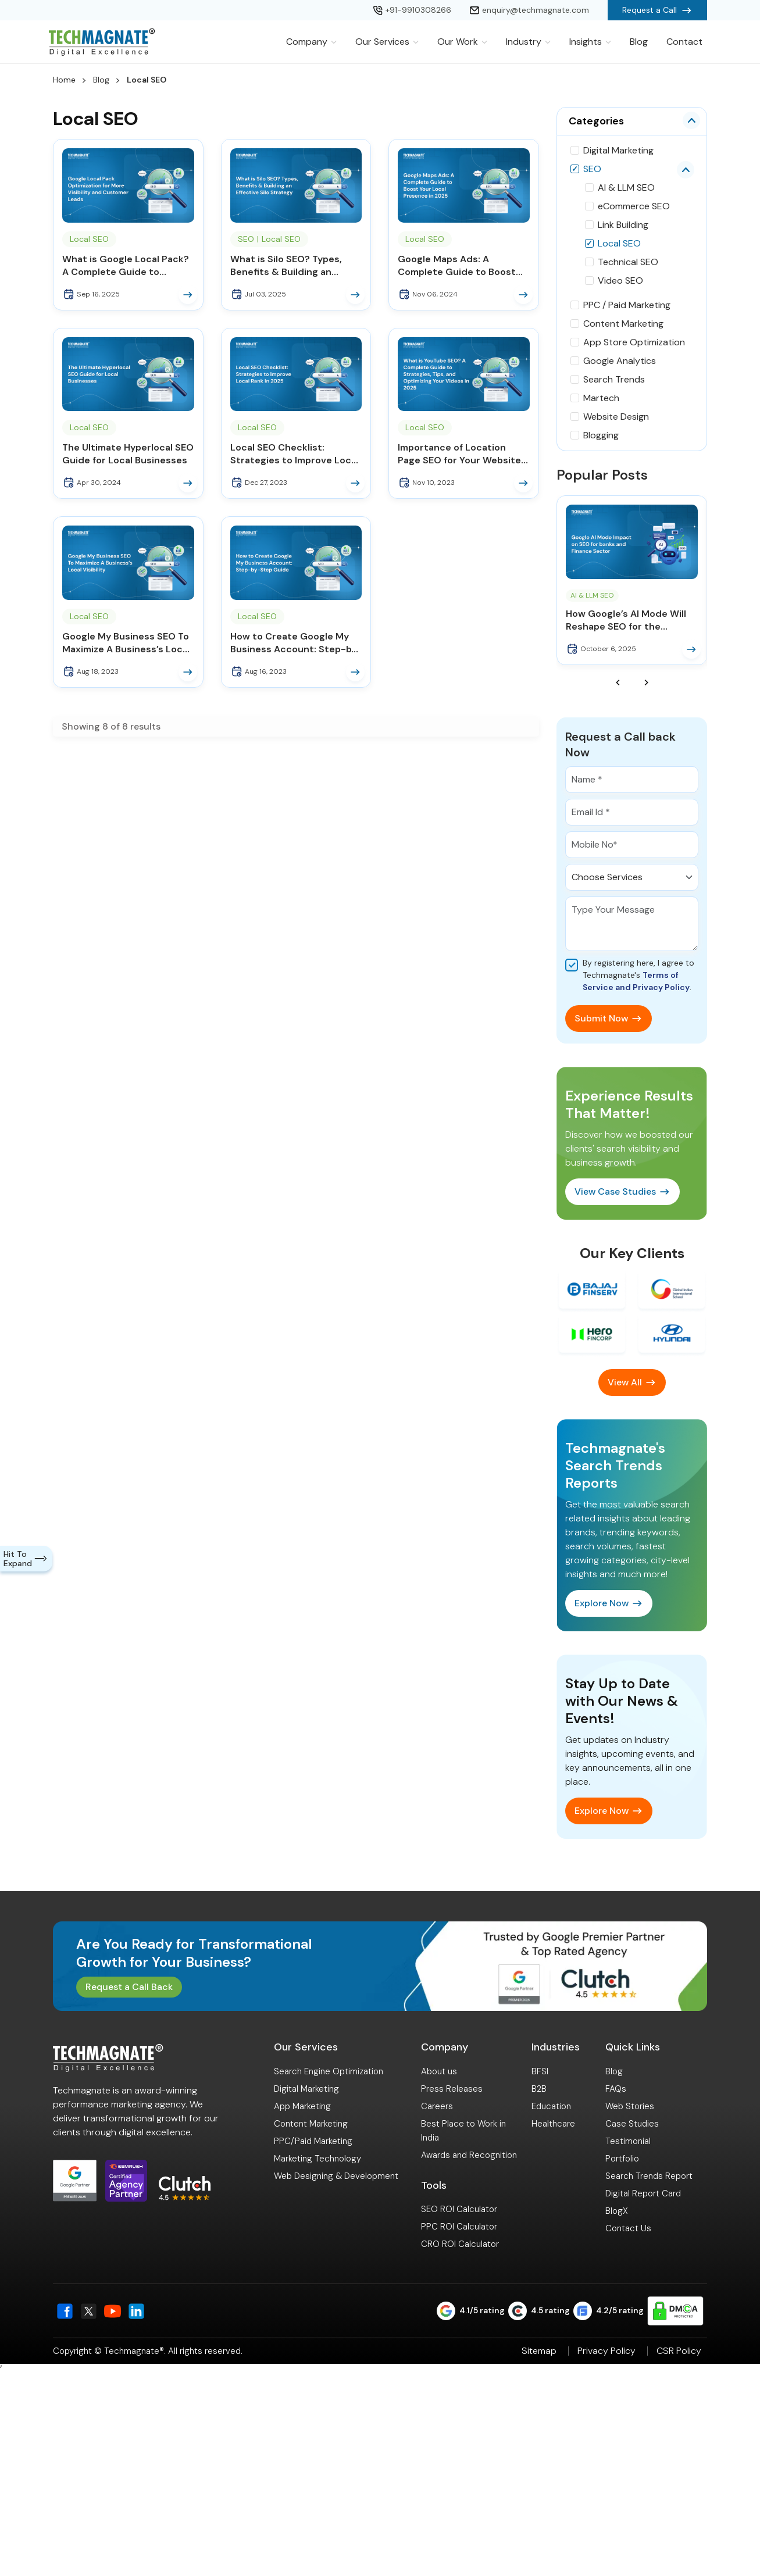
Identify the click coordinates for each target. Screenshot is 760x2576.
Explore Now (602, 1603)
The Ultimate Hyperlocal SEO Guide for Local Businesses (128, 453)
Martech (601, 398)
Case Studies (632, 2124)
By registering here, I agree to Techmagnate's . (638, 974)
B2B (539, 2089)
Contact (684, 41)
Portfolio (622, 2158)
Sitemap (539, 2351)
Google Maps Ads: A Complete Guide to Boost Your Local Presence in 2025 (463, 265)
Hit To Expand (25, 1559)
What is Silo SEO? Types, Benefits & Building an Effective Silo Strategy (286, 265)
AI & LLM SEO (626, 187)
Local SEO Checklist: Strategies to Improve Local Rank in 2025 (294, 454)
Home (64, 79)
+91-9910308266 (412, 10)
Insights (590, 41)
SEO (246, 239)
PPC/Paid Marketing (313, 2141)
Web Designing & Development (336, 2176)
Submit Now (601, 1018)
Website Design (616, 416)
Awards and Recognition (469, 2155)
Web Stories (629, 2106)
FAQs (615, 2089)
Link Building (623, 225)
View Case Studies (615, 1191)
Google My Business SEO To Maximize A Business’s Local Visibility (126, 643)
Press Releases (452, 2089)
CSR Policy (678, 2351)
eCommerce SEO (634, 206)
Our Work (462, 41)
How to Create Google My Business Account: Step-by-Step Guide (296, 643)
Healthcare (553, 2124)
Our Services (387, 41)
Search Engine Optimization (328, 2071)
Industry (528, 41)
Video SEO (620, 280)
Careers (437, 2106)
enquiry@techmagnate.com (529, 10)
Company (311, 41)
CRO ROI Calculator (460, 2244)
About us (439, 2071)
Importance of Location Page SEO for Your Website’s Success (463, 454)
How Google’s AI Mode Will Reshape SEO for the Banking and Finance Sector (630, 620)
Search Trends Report (649, 2176)
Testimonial (628, 2141)
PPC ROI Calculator (459, 2226)
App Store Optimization (634, 342)
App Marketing (302, 2106)
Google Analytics (619, 361)
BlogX (616, 2211)
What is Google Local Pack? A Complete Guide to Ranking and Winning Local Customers (125, 265)
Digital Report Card (643, 2193)
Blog (639, 41)
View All (625, 1382)
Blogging (601, 435)
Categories (596, 121)
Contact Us (628, 2228)
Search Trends (614, 379)
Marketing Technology (317, 2158)
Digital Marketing (618, 150)
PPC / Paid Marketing (626, 305)
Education (551, 2106)
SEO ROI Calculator (459, 2209)
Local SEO (89, 239)
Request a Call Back (129, 1987)
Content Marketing (623, 323)
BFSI (539, 2071)
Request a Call (657, 10)
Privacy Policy (606, 2351)
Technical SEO (628, 262)
